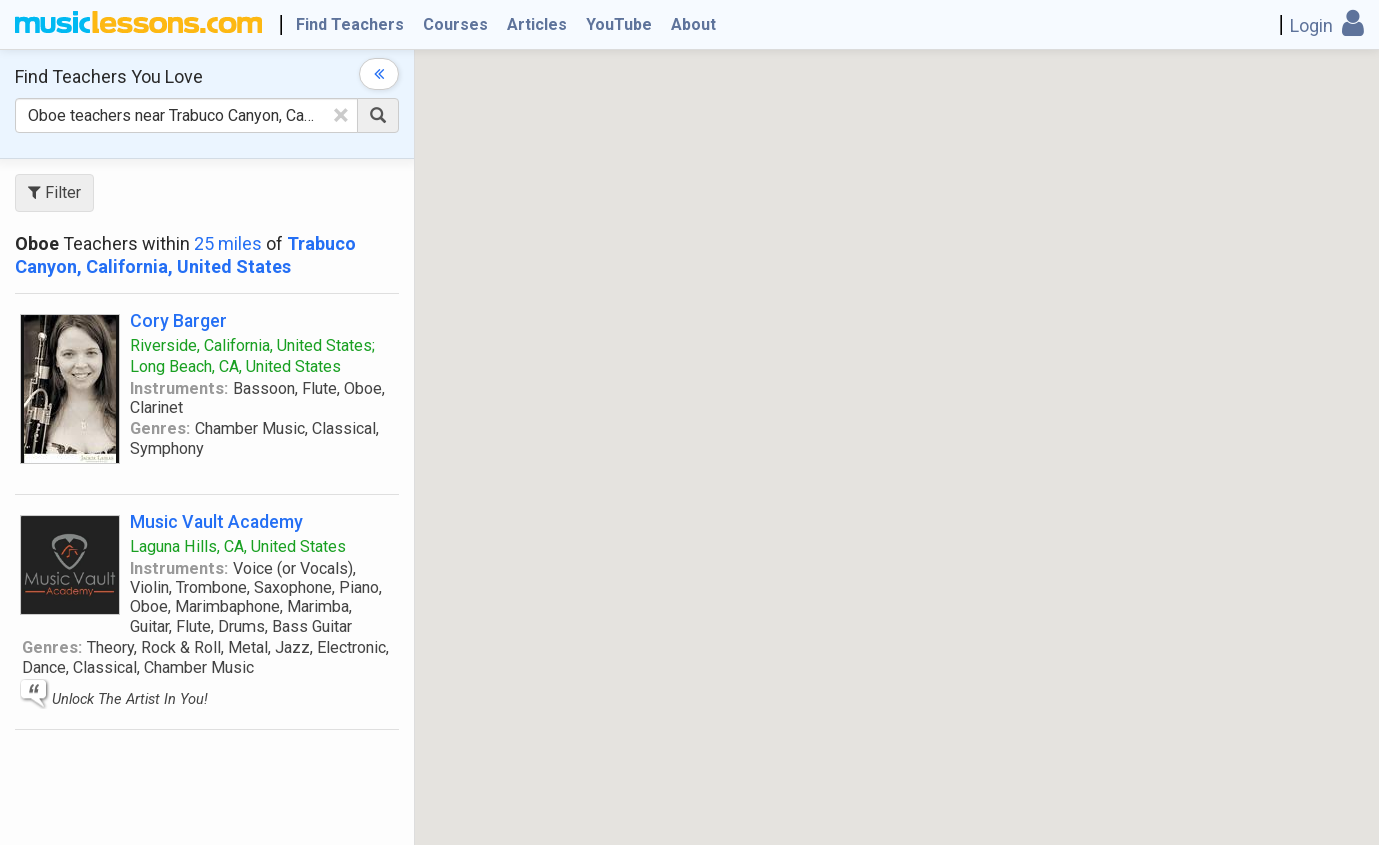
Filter (54, 192)
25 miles (228, 243)
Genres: (160, 428)
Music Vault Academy (216, 521)
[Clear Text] (341, 115)
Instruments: (179, 388)
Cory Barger (178, 320)
